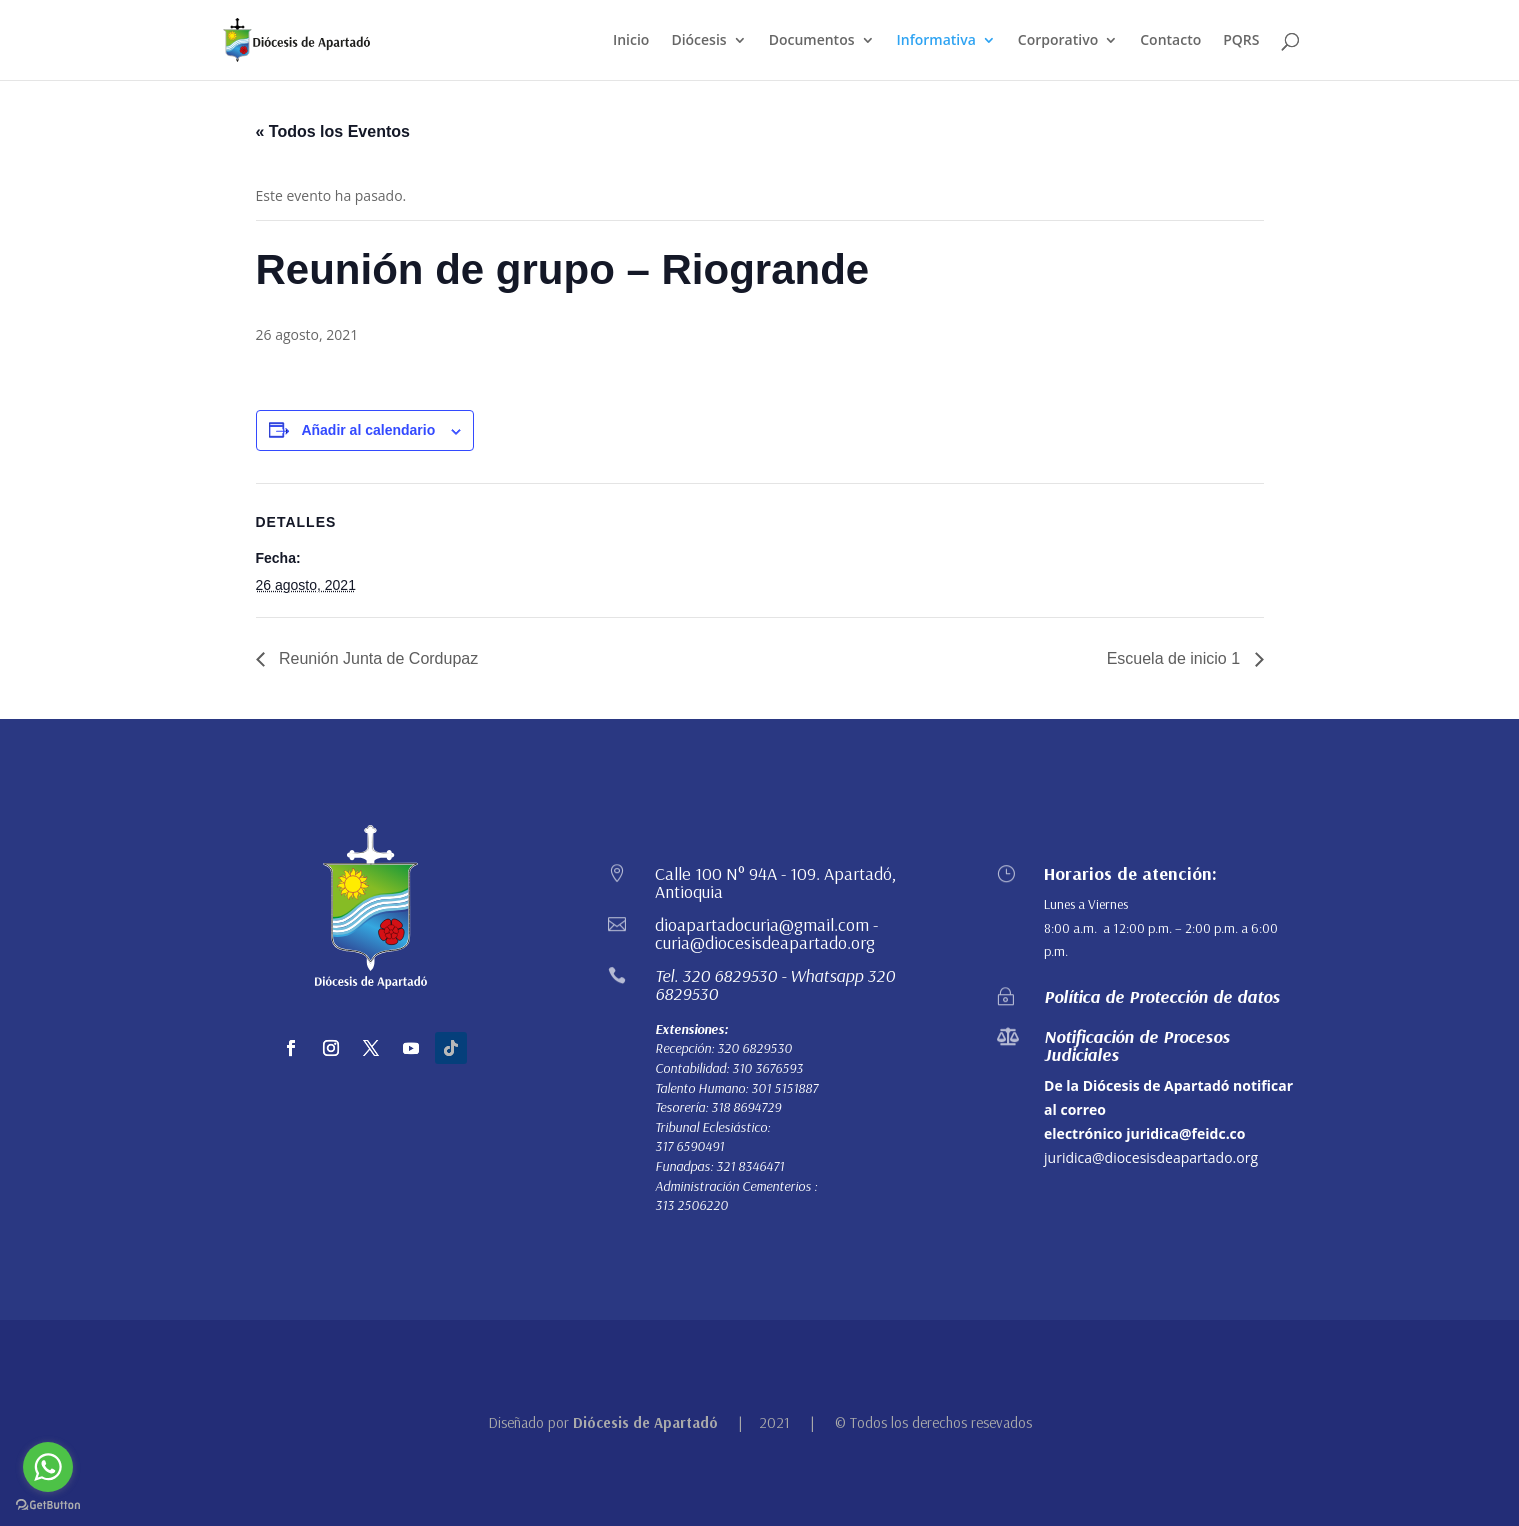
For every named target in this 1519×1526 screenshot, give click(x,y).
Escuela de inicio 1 (1176, 658)
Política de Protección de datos (1162, 996)
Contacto (1170, 41)
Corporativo (1058, 41)
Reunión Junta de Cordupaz (377, 658)
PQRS (1241, 41)
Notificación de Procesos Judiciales (1137, 1045)
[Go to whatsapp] (48, 1467)
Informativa (936, 41)
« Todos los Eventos (333, 131)
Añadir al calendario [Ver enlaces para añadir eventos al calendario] (368, 430)
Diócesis (698, 41)
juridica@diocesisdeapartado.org (1151, 1157)
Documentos (812, 41)
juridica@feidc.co (1185, 1133)
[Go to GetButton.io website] (48, 1505)
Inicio (631, 41)
